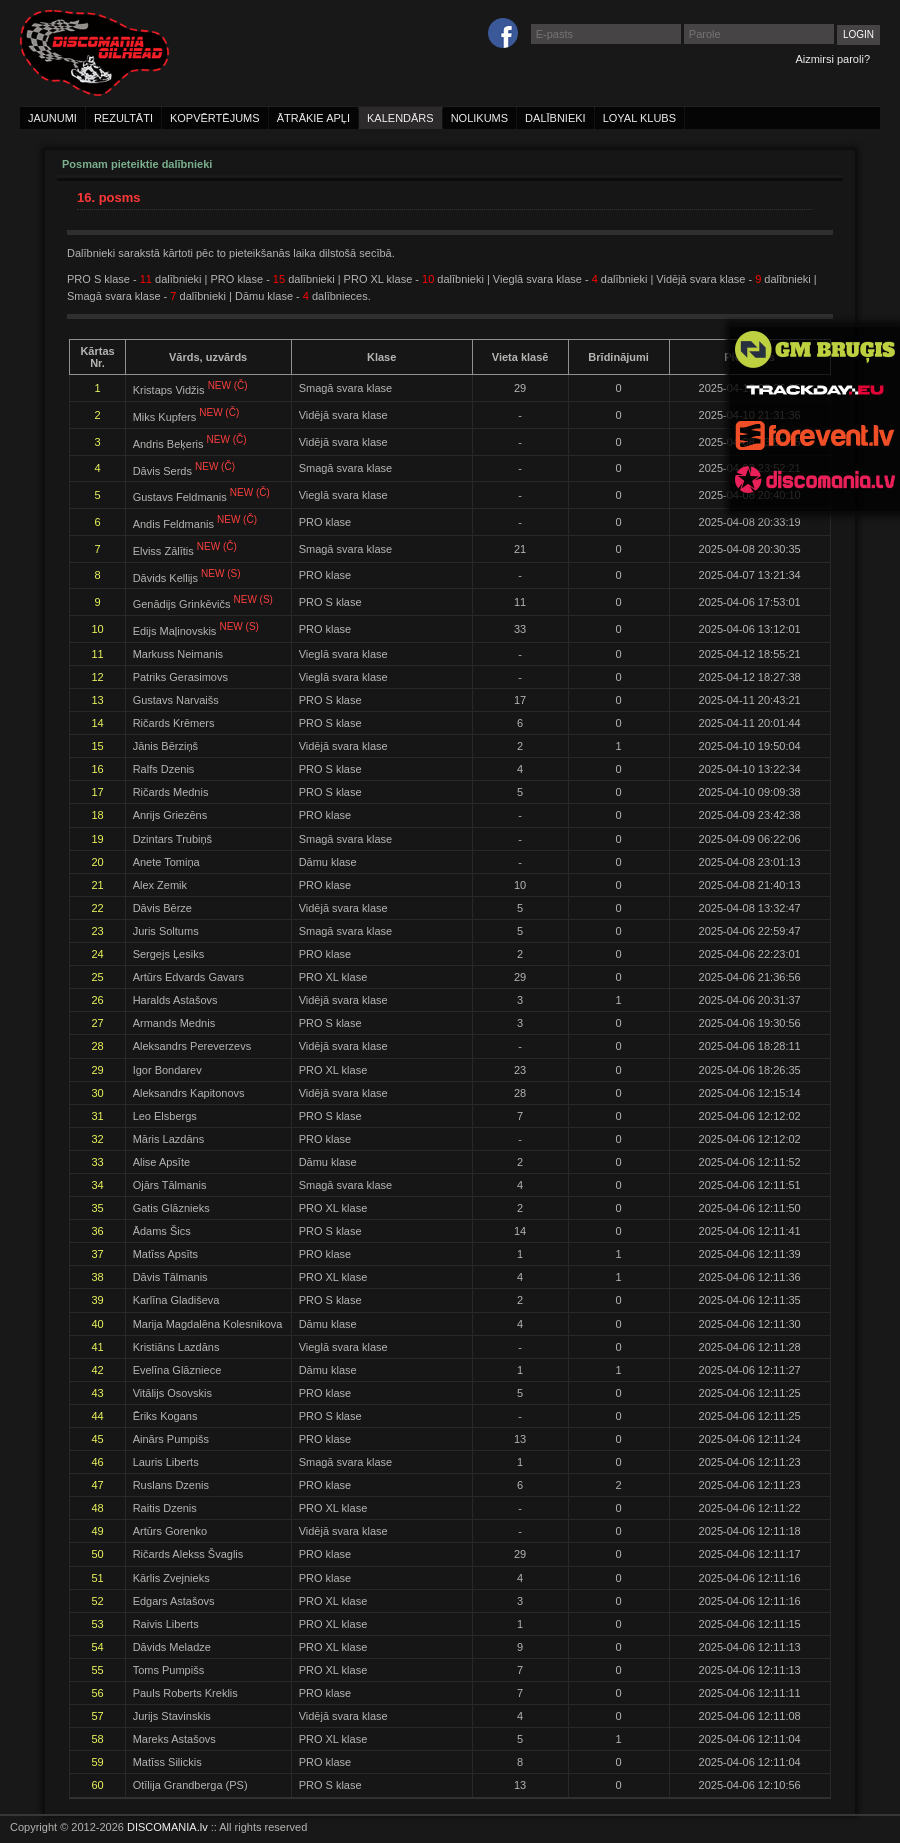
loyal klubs (639, 118)
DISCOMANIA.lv (167, 1827)
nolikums (479, 118)
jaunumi (52, 118)
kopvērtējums (215, 118)
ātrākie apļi (313, 118)
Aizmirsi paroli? (832, 59)
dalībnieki (555, 118)
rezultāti (123, 118)
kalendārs (400, 118)
